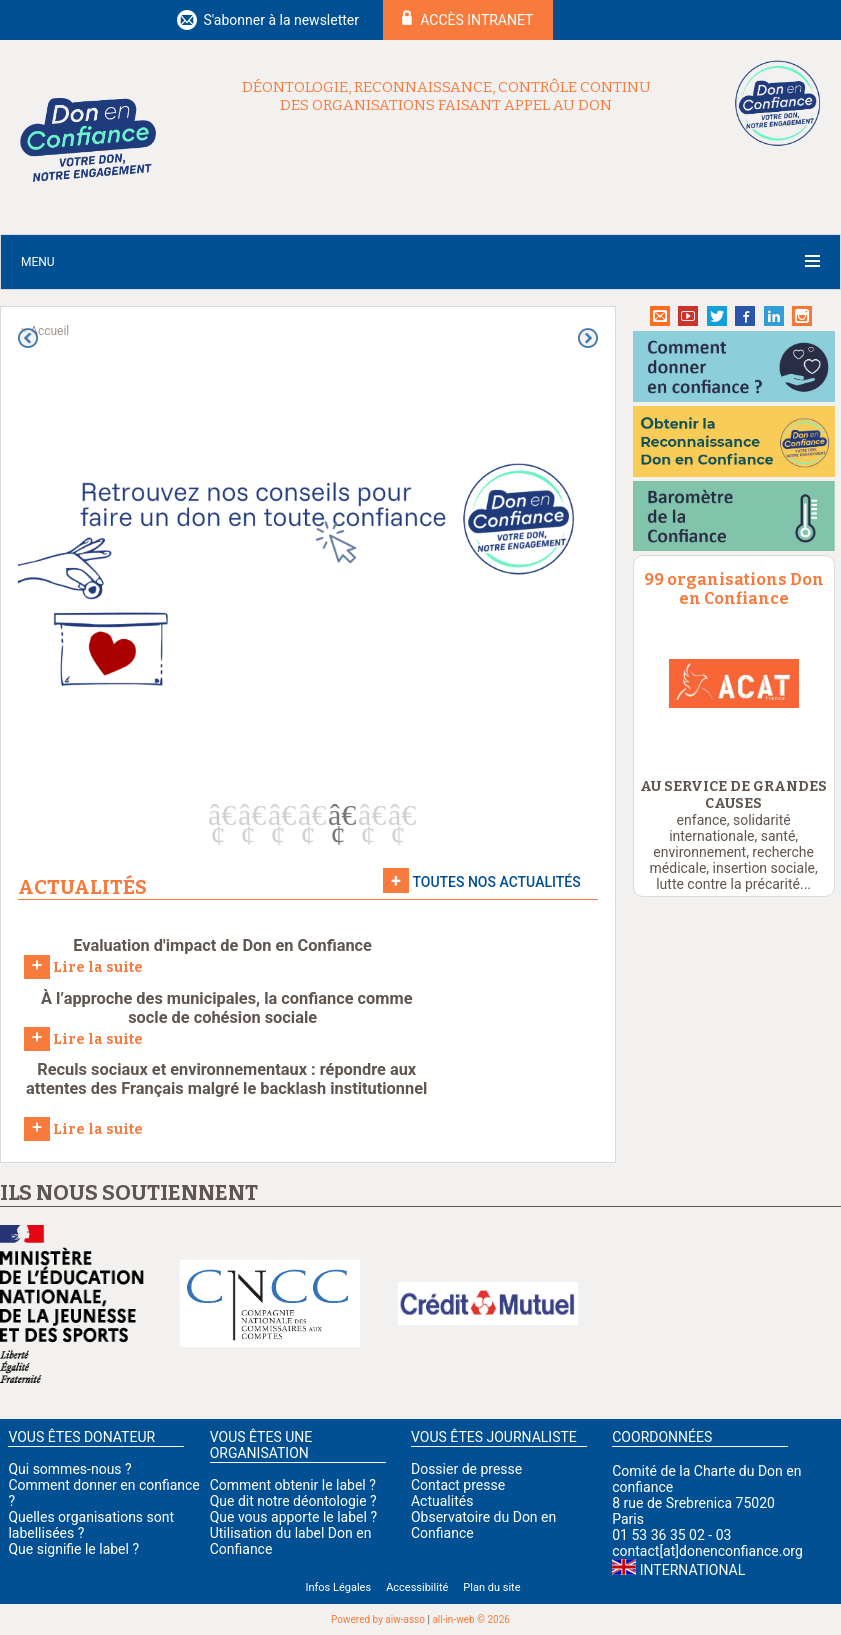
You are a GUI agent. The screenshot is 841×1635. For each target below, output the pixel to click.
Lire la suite (83, 966)
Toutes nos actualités (496, 882)
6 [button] (368, 815)
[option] (308, 563)
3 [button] (278, 815)
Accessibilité (417, 1587)
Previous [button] (28, 338)
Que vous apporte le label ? (293, 1517)
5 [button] (338, 815)
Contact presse (458, 1485)
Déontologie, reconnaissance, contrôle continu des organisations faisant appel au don (446, 96)
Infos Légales (338, 1587)
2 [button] (248, 815)
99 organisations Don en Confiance (734, 589)
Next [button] (588, 338)
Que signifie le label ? (73, 1549)
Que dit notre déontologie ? (293, 1501)
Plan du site (491, 1587)
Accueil (49, 331)
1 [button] (218, 815)
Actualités (442, 1501)
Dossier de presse (466, 1469)
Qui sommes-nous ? (69, 1469)
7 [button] (398, 815)
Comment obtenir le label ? (293, 1485)
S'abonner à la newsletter (281, 20)
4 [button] (308, 815)
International (692, 1570)
